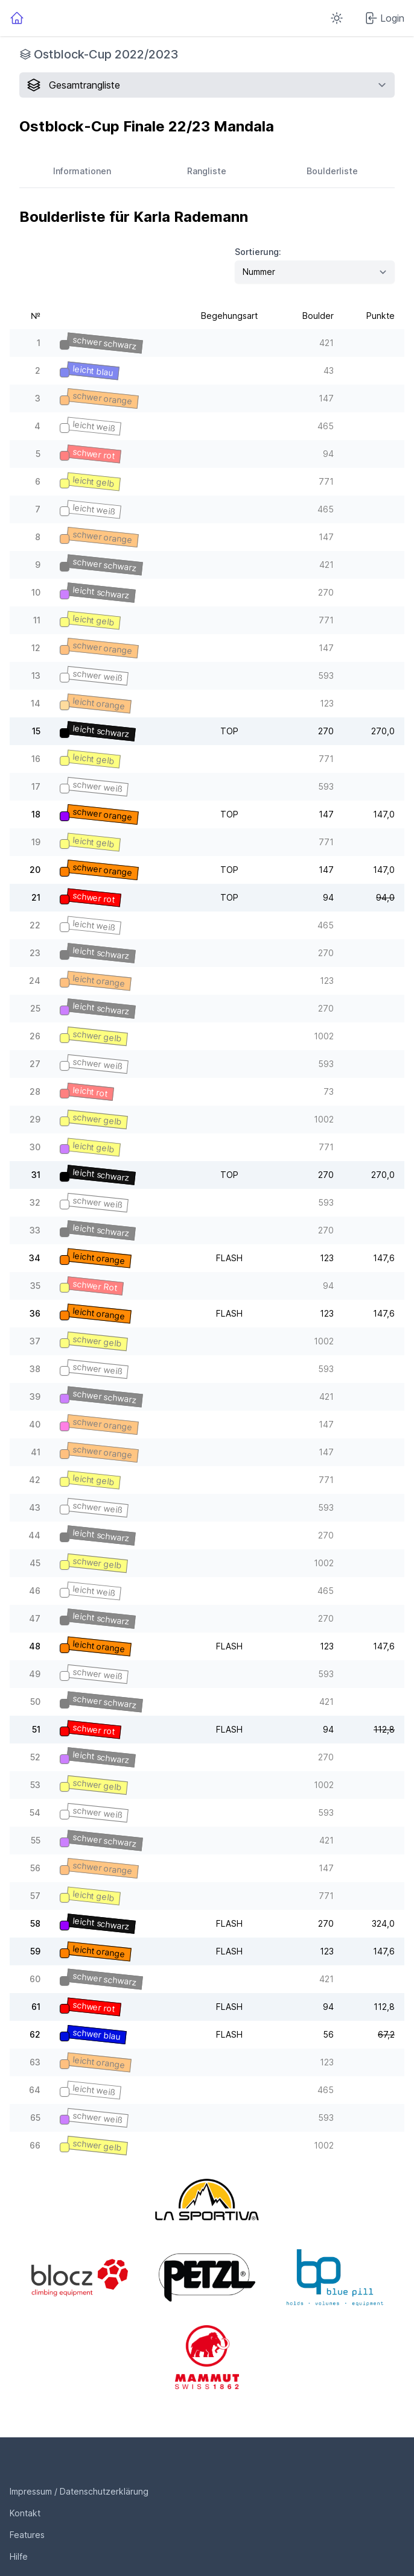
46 (34, 1591)
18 (35, 814)
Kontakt (25, 2513)
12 (35, 648)
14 (35, 703)
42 (34, 1480)
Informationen (82, 171)
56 (35, 1868)
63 (35, 2062)
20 (35, 869)
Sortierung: (258, 252)
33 (35, 1230)
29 (35, 1119)
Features (27, 2535)
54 (35, 1812)
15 (36, 731)
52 (35, 1757)
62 (35, 2034)
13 (35, 675)
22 (35, 925)
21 (35, 897)
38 (35, 1369)
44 (34, 1535)
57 (35, 1896)
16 (35, 759)
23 (35, 953)
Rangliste (206, 171)
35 (35, 1285)
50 (35, 1701)
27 (35, 1064)
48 (34, 1646)
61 (35, 2006)
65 (35, 2117)
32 (35, 1202)
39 (35, 1396)
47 (34, 1618)
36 (35, 1313)
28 (35, 1091)
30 (35, 1147)
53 (35, 1785)
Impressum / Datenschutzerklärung (79, 2491)
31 (35, 1175)
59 (35, 1951)
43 (34, 1507)
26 (35, 1036)
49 (34, 1674)
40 (34, 1424)
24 (34, 980)
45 (35, 1563)
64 (34, 2090)
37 (35, 1341)
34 (34, 1258)
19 (35, 842)
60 (35, 1979)
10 (35, 592)
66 (35, 2145)
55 (35, 1840)
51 (36, 1729)
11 (36, 620)
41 (35, 1452)
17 (35, 786)
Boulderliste (332, 171)
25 (35, 1008)
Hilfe (19, 2556)
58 (35, 1923)
